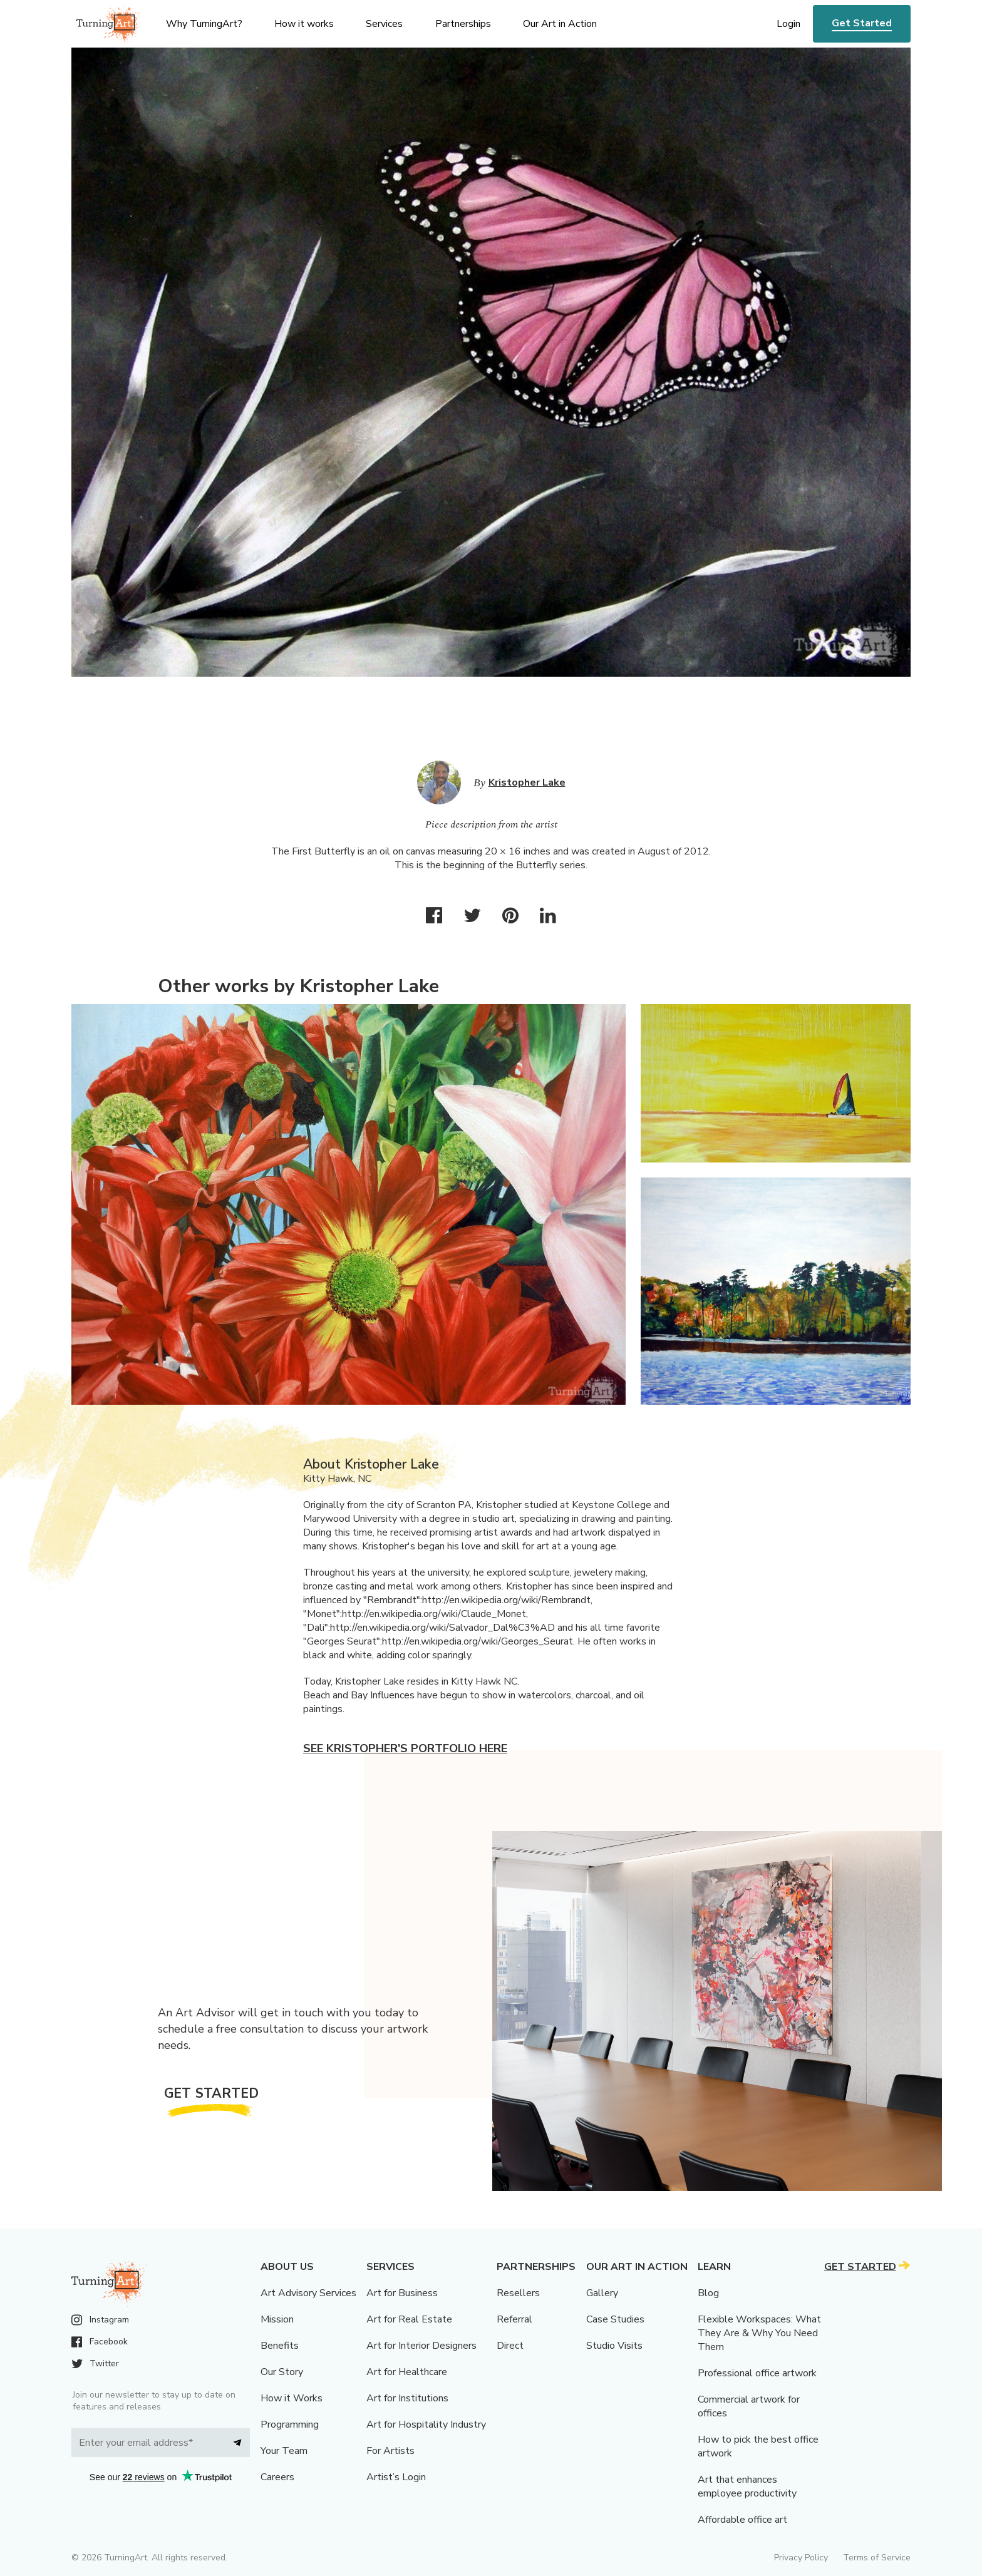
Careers (277, 2477)
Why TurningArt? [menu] (204, 24)
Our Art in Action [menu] (560, 24)
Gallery (602, 2293)
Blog (708, 2293)
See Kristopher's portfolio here (405, 1748)
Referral (514, 2319)
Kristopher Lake (527, 782)
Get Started (862, 23)
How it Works (292, 2398)
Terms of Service (877, 2557)
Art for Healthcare (406, 2372)
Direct (510, 2346)
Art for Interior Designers (421, 2346)
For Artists (390, 2451)
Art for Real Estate (409, 2319)
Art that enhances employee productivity (747, 2486)
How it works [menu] (304, 24)
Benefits (280, 2346)
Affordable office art (742, 2520)
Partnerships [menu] (463, 24)
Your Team (284, 2451)
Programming (290, 2424)
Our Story (282, 2372)
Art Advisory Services (308, 2293)
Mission (277, 2319)
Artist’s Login (396, 2477)
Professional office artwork (757, 2373)
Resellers (518, 2293)
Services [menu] (384, 24)
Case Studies (615, 2319)
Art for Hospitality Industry (426, 2424)
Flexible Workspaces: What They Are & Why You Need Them (759, 2333)
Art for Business (402, 2293)
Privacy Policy (801, 2557)
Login (788, 24)
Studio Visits (614, 2346)
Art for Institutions (407, 2398)
